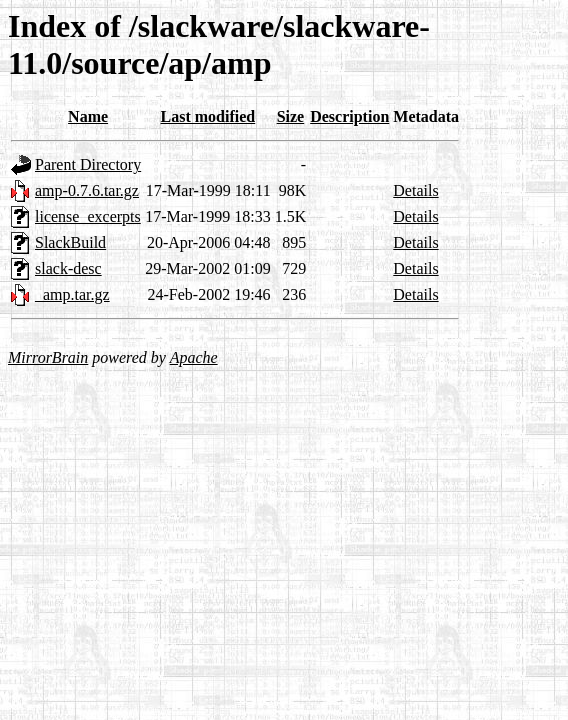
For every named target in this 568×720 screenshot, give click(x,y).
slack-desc (68, 268)
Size (291, 116)
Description (349, 116)
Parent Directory (88, 164)
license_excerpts (88, 216)
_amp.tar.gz (72, 294)
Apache (194, 357)
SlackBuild (70, 242)
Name (88, 116)
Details (415, 190)
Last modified (208, 116)
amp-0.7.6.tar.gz (87, 190)
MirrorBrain (48, 357)
